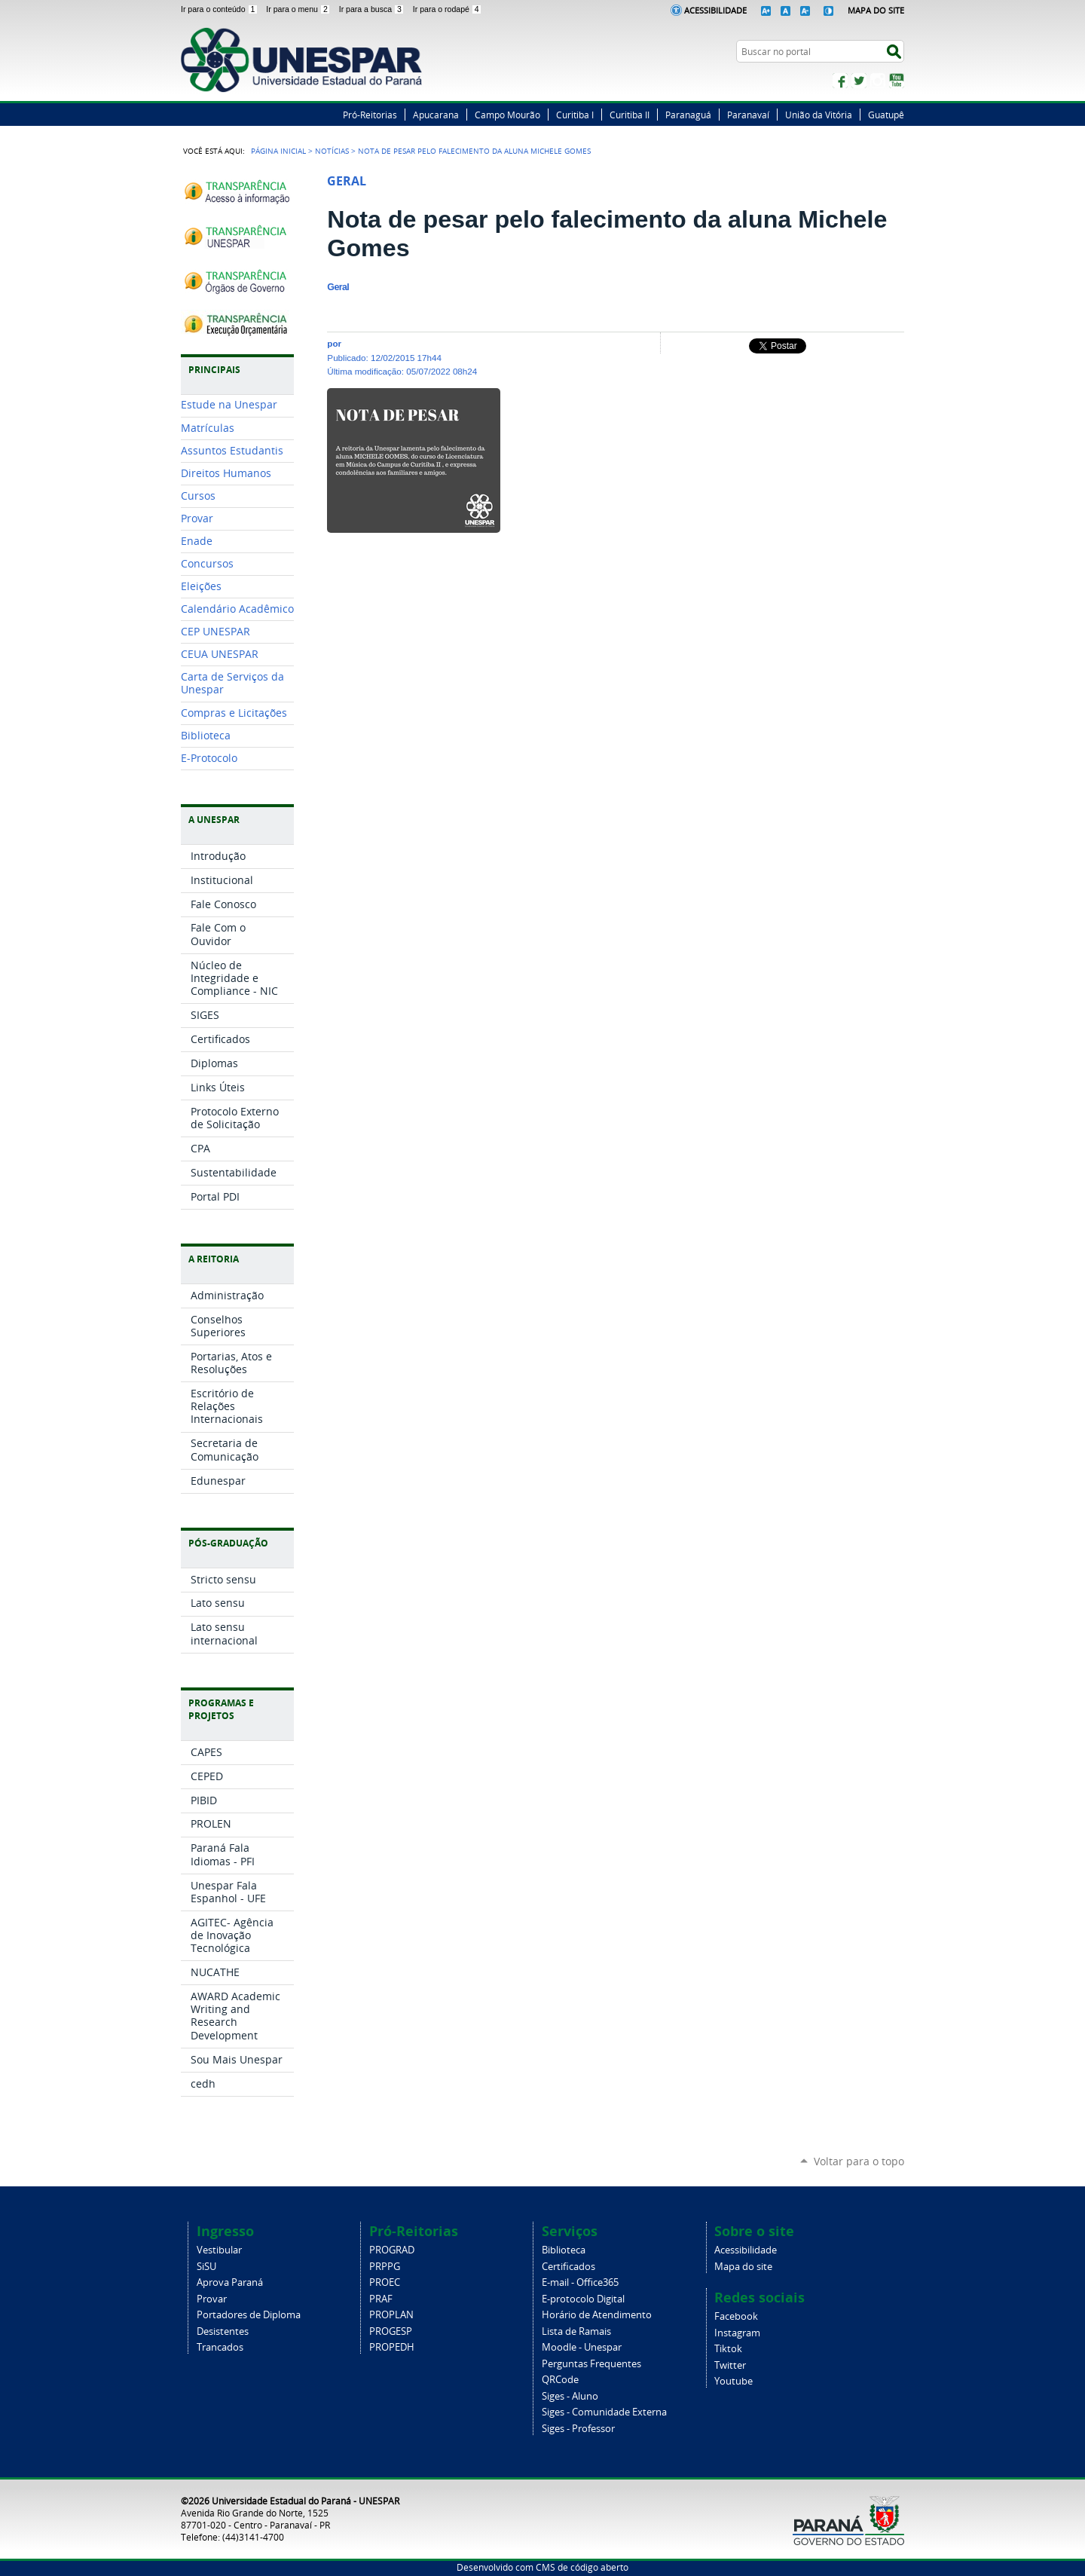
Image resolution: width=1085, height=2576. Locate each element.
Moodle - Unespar (582, 2347)
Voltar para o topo (859, 2161)
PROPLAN (391, 2314)
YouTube (896, 80)
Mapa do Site (876, 10)
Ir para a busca (373, 9)
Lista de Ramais (576, 2331)
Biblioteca (563, 2250)
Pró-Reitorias (370, 115)
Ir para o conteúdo (220, 9)
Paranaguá (688, 115)
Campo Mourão (507, 115)
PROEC (384, 2282)
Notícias (332, 150)
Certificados (568, 2266)
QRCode (560, 2379)
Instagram (877, 80)
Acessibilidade (715, 10)
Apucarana (436, 115)
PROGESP (390, 2331)
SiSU (206, 2266)
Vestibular (219, 2250)
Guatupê (886, 115)
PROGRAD (391, 2250)
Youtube (733, 2381)
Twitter (858, 80)
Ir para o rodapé (447, 9)
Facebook (840, 80)
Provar (212, 2299)
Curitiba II (629, 115)
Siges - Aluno (570, 2396)
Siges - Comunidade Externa (604, 2412)
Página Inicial (278, 150)
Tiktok (728, 2348)
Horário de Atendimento (597, 2314)
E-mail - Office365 (580, 2282)
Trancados (220, 2347)
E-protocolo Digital (583, 2299)
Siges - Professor (578, 2428)
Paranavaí (748, 115)
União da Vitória (818, 115)
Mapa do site (743, 2266)
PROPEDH (391, 2347)
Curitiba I (575, 115)
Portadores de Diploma (249, 2314)
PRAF (381, 2299)
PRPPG (384, 2266)
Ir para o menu (299, 9)
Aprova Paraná (230, 2282)
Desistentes (223, 2331)
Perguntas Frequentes (591, 2363)
